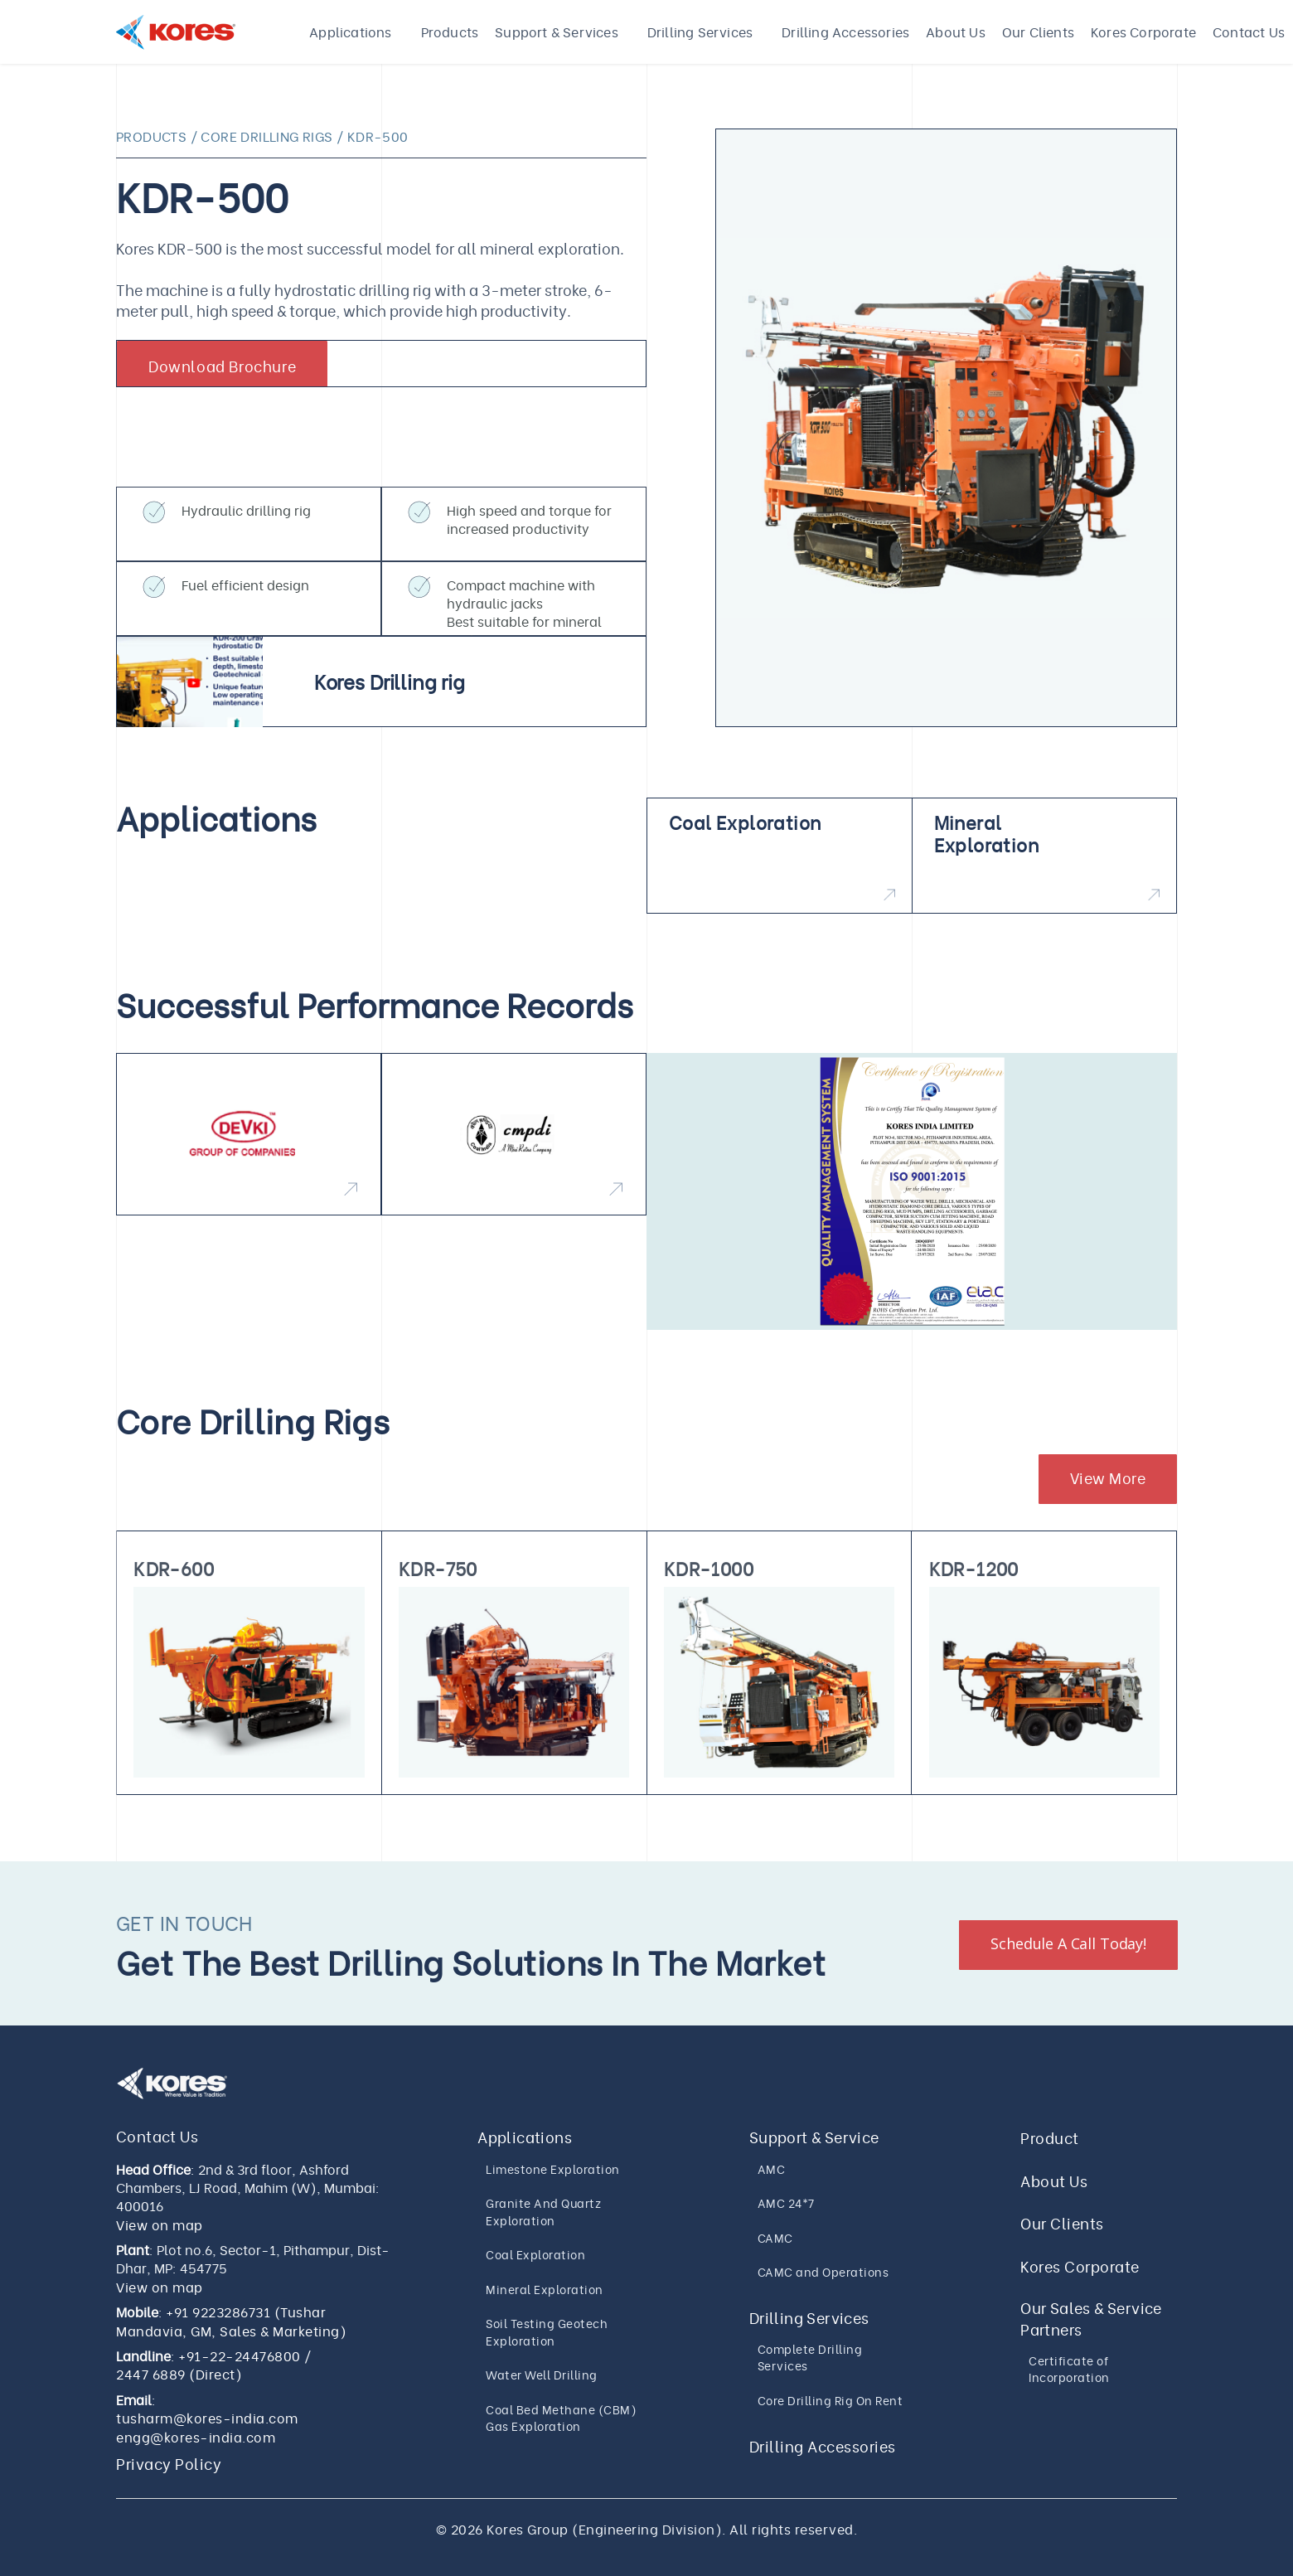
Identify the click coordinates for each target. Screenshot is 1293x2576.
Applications (350, 31)
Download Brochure (222, 365)
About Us (955, 31)
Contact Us (1249, 31)
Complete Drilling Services (810, 2357)
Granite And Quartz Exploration (543, 2211)
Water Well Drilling (542, 2374)
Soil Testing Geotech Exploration (547, 2331)
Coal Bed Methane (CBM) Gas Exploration (561, 2417)
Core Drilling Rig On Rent (830, 2400)
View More (1108, 1477)
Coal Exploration (535, 2254)
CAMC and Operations (823, 2271)
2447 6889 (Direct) (179, 2374)
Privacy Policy (168, 2463)
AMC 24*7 (786, 2202)
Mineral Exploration (544, 2288)
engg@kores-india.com (195, 2437)
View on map (159, 2224)
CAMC (775, 2237)
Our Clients (1038, 31)
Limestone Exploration (553, 2168)
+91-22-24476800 (239, 2355)
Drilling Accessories (845, 31)
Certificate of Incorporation (1069, 2368)
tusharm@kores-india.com (207, 2418)
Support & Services (556, 31)
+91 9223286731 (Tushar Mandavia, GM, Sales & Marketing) (231, 2321)
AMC (772, 2168)
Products (450, 31)
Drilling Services (700, 31)
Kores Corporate (1143, 31)
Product (1049, 2137)
